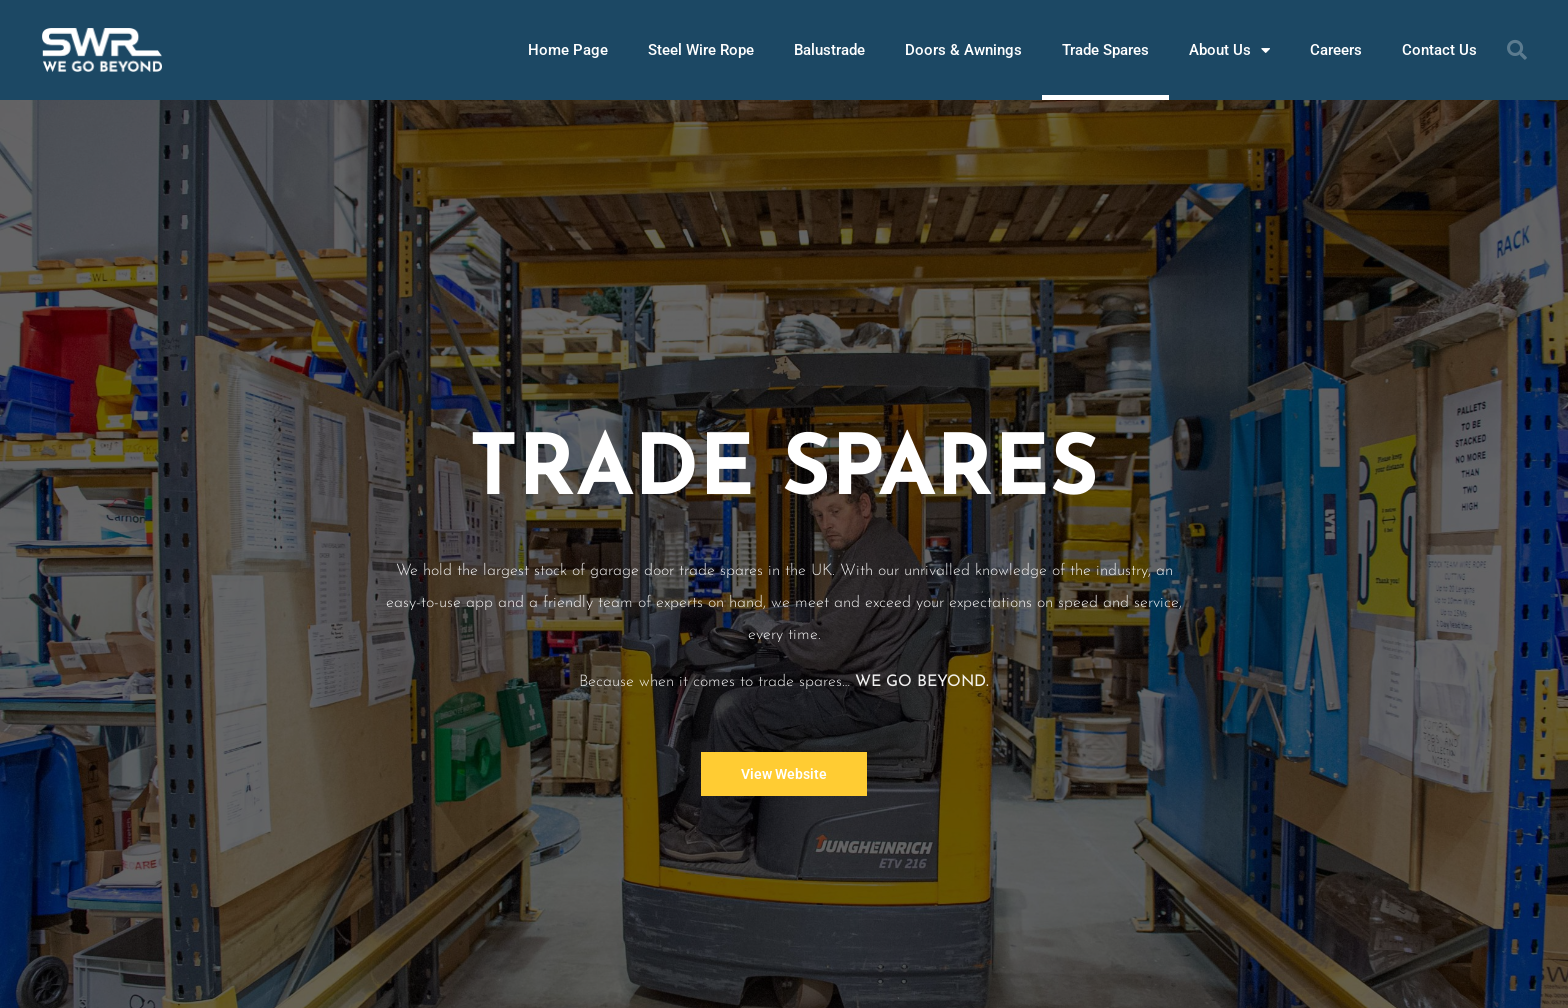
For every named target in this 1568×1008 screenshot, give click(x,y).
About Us (1229, 50)
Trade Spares (1105, 50)
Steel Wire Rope (701, 50)
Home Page (568, 50)
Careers (1336, 50)
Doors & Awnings (963, 50)
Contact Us (1439, 50)
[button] (1517, 50)
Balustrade (829, 50)
